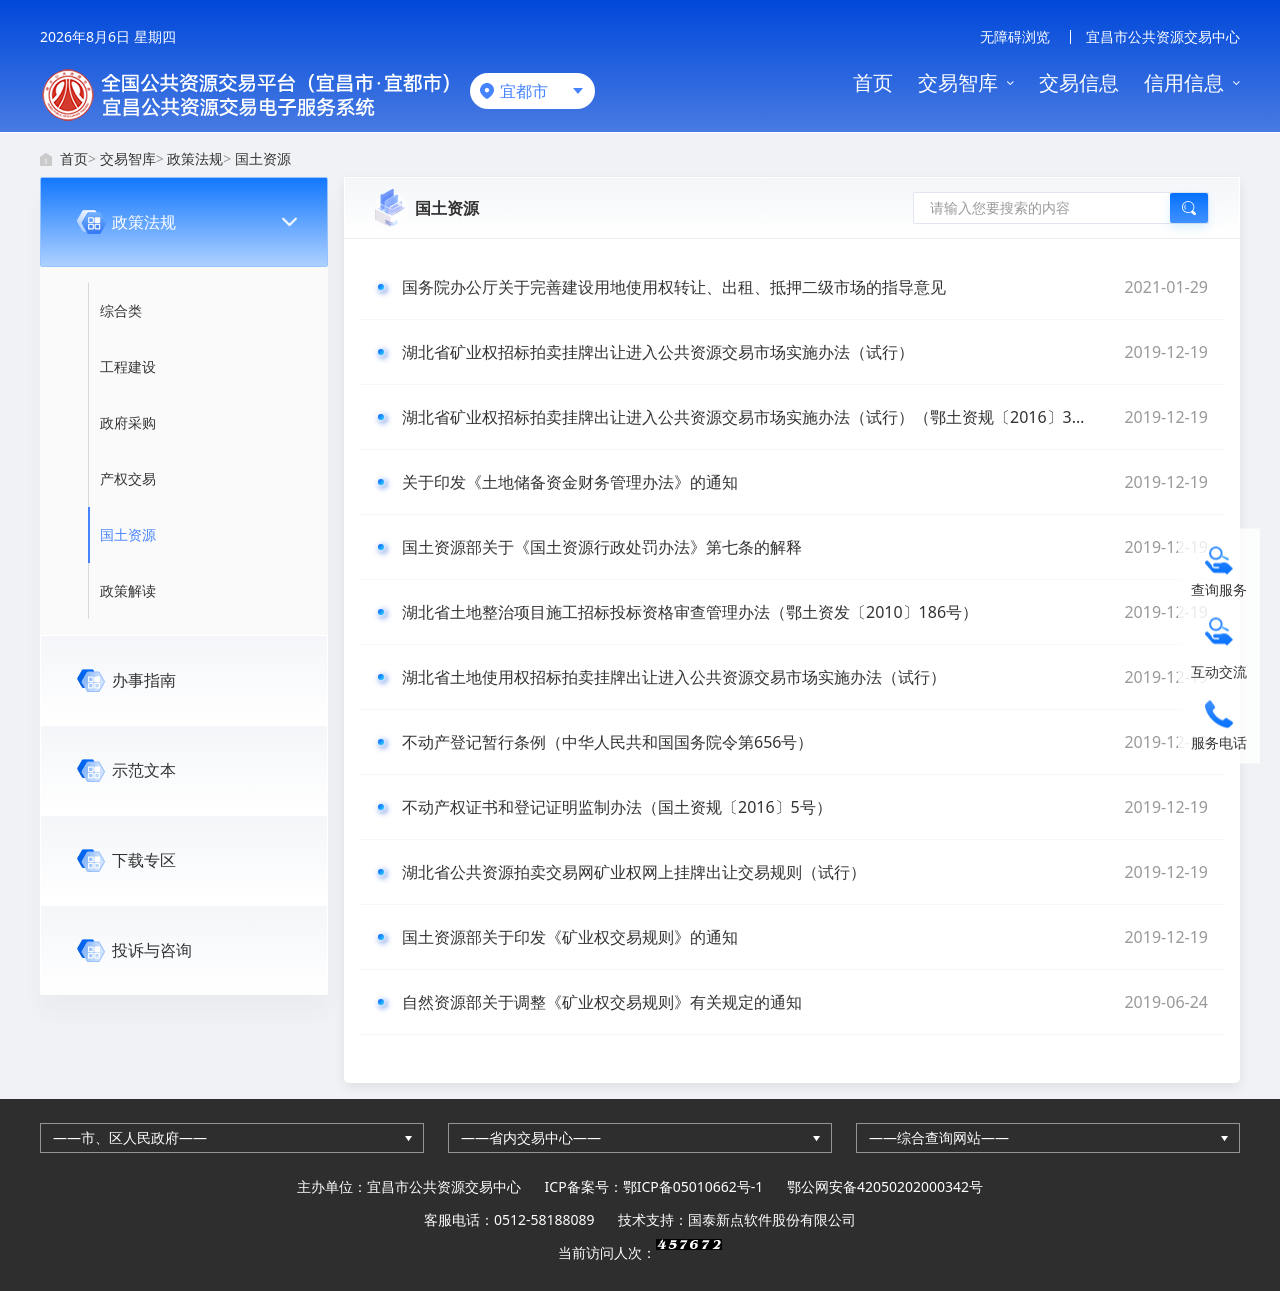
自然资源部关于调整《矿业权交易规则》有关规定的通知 (805, 1002)
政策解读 (128, 590)
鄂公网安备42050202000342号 (885, 1186)
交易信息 (1079, 82)
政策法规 (195, 158)
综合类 (121, 310)
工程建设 (128, 366)
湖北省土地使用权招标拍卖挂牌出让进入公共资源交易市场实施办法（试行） (805, 677)
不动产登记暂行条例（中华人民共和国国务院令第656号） (805, 742)
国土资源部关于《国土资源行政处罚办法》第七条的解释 (805, 547)
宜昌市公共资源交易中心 (1163, 36)
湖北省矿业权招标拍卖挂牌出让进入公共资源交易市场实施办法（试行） (805, 352)
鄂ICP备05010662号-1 (693, 1186)
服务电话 (1219, 741)
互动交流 (1219, 670)
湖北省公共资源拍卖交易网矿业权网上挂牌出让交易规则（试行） (805, 872)
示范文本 (144, 770)
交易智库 (958, 82)
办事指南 (144, 680)
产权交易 (128, 478)
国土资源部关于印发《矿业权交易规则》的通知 (805, 937)
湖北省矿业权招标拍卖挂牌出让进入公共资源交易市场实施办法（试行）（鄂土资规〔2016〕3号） (805, 417)
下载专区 (144, 860)
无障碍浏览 (1015, 36)
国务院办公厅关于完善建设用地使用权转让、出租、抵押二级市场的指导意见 (805, 287)
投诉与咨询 (152, 950)
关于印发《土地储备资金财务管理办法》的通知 (805, 482)
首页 (873, 82)
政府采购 (128, 422)
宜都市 (524, 91)
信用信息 (1184, 82)
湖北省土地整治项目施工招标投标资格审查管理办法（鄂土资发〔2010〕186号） (805, 612)
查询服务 (1219, 588)
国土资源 (263, 158)
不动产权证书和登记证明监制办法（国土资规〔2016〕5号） (805, 807)
